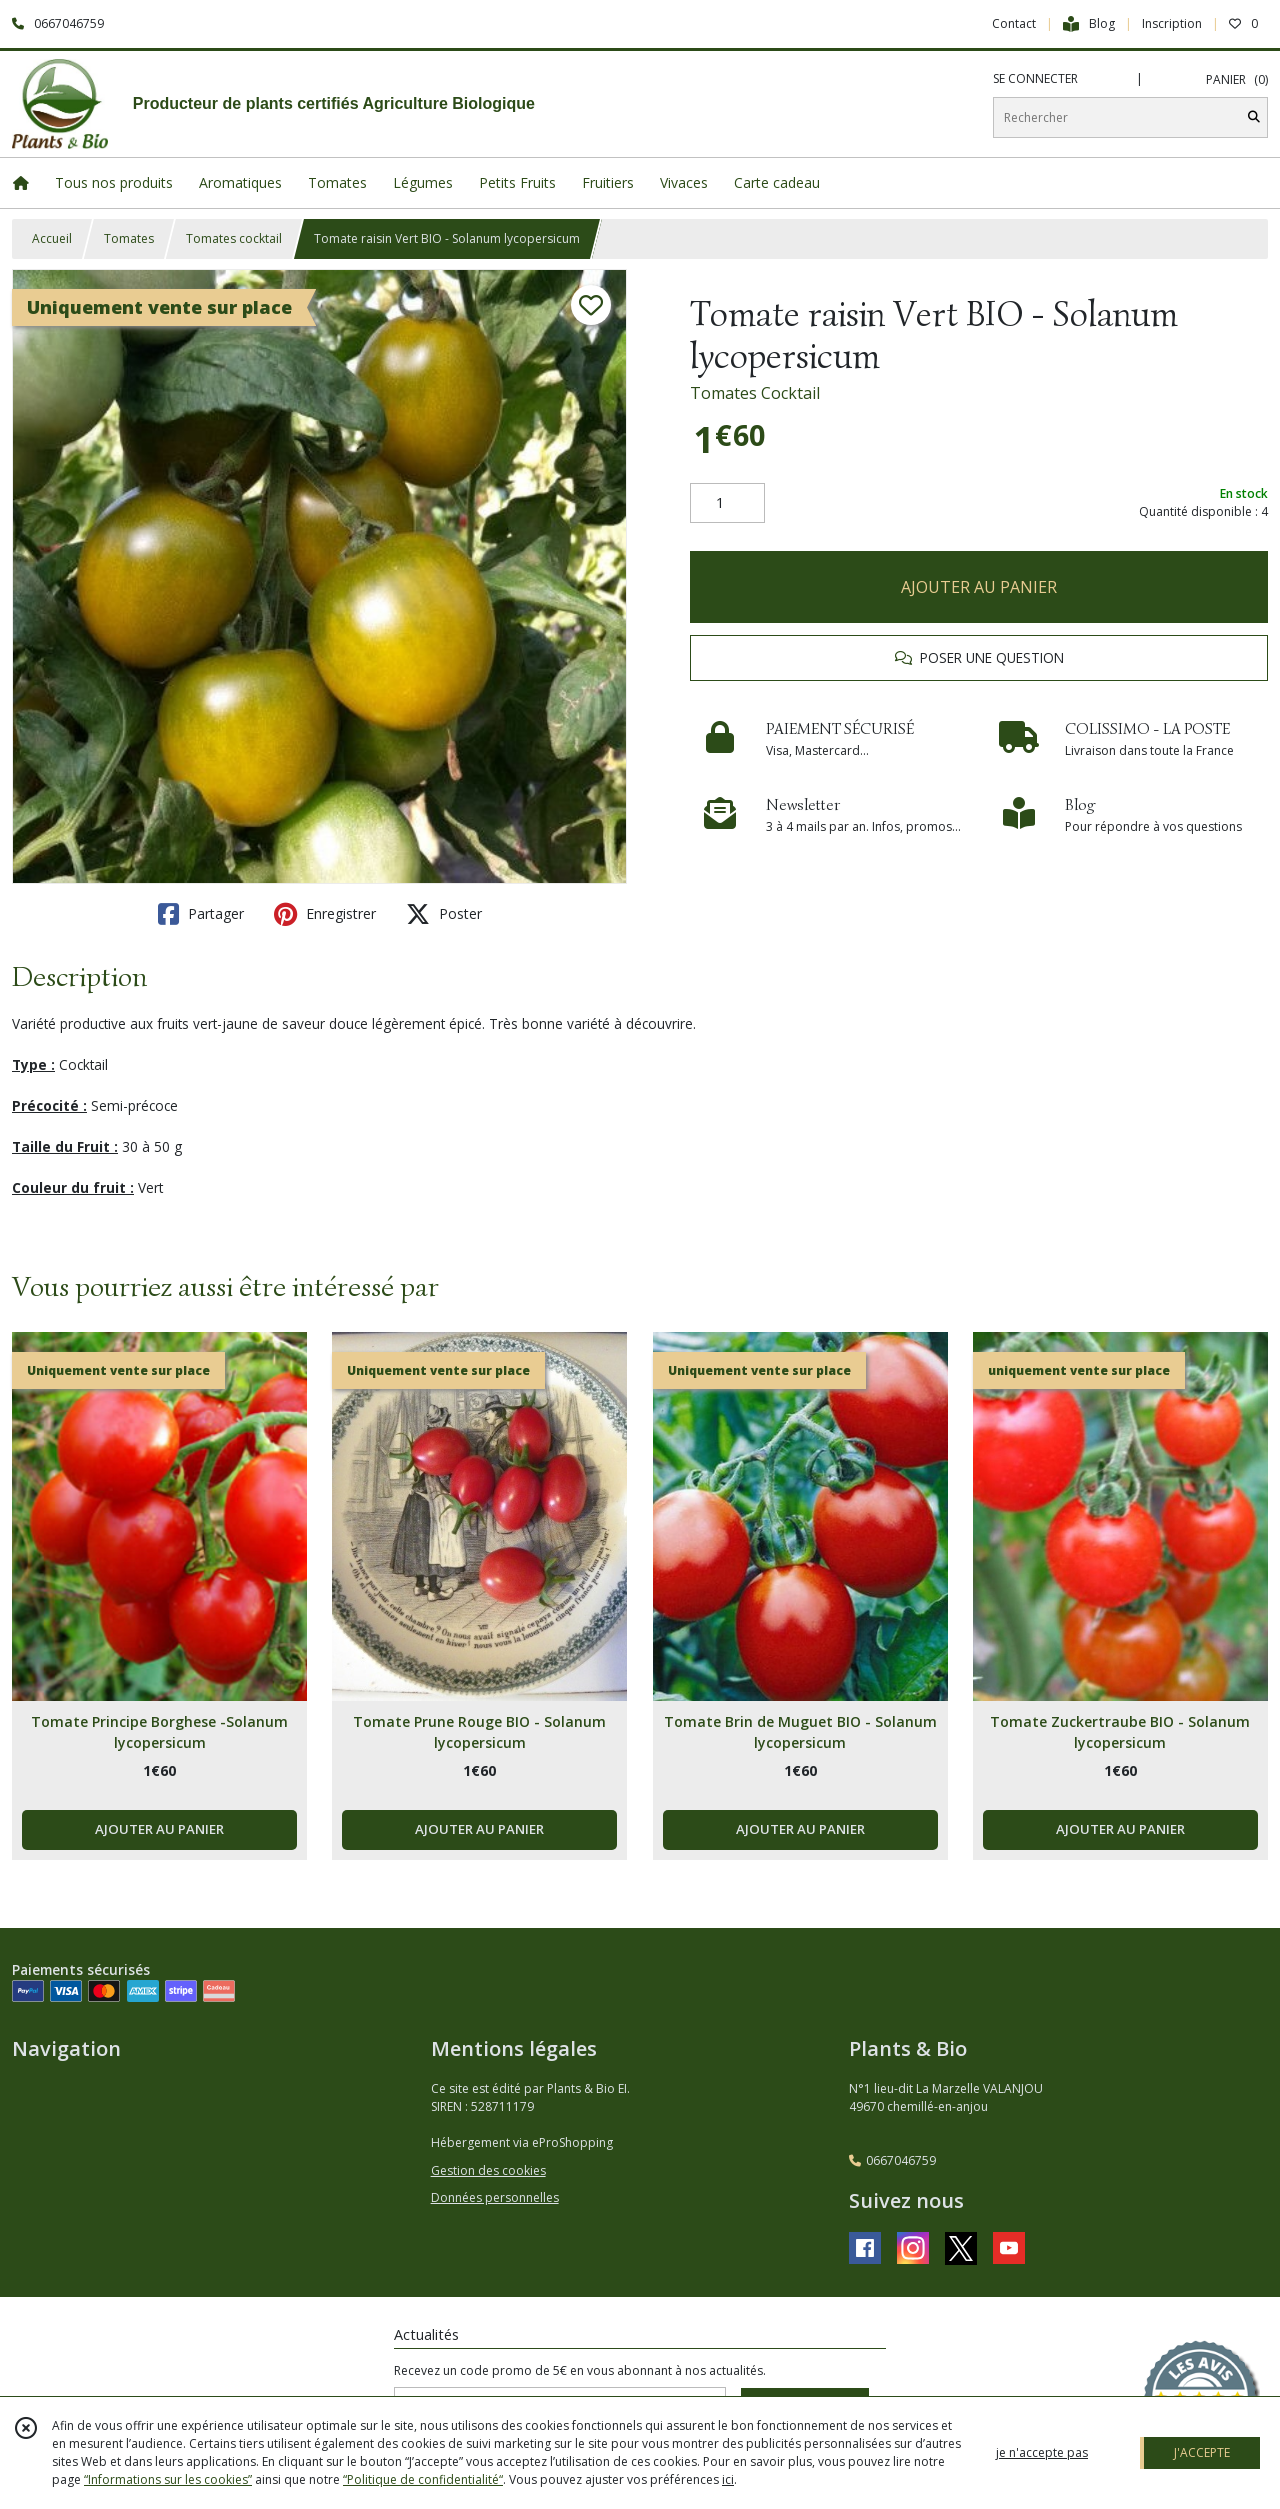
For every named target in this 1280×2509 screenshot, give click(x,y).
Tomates (129, 238)
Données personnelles (495, 2197)
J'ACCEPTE (1202, 2452)
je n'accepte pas (1042, 2452)
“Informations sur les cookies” (168, 2479)
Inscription (1172, 23)
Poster (444, 914)
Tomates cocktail (234, 238)
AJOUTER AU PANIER (979, 587)
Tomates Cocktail (755, 393)
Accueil (52, 238)
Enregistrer (325, 914)
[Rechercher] (1254, 117)
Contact (1014, 23)
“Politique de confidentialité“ (423, 2479)
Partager (201, 914)
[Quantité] (727, 503)
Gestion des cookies (488, 2170)
